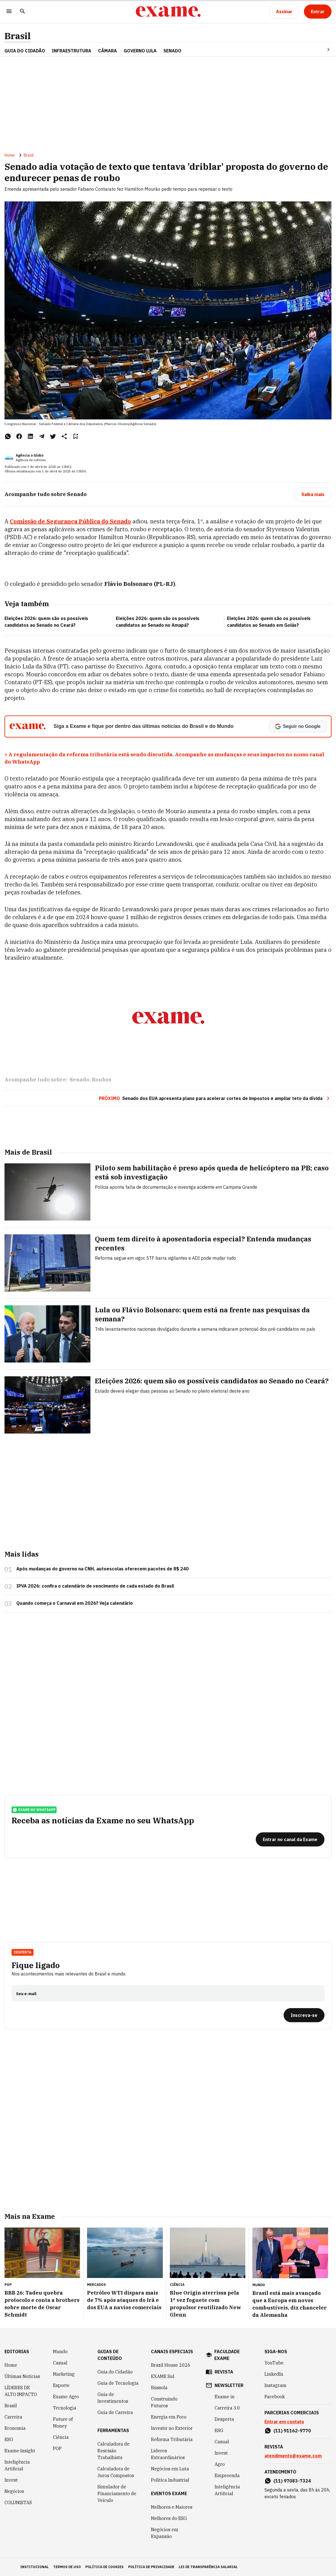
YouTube (274, 2363)
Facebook (274, 2396)
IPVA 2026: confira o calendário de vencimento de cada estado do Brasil (95, 1586)
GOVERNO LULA (140, 51)
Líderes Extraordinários (168, 2454)
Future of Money (63, 2422)
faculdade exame (227, 2355)
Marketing (64, 2374)
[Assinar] (284, 12)
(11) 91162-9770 (292, 2430)
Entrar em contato (284, 2421)
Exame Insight (20, 2450)
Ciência (61, 2437)
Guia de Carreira (115, 2412)
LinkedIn (273, 2374)
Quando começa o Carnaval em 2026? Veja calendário (74, 1603)
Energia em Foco (168, 2417)
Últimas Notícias (22, 2376)
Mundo (60, 2351)
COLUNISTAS (18, 2502)
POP (57, 2448)
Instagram (275, 2385)
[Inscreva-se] (304, 2015)
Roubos (101, 1079)
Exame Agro (66, 2396)
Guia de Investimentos (112, 2397)
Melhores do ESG (169, 2518)
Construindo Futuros (164, 2402)
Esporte (61, 2385)
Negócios (14, 2491)
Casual (60, 2363)
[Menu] (9, 12)
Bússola (159, 2387)
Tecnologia (64, 2408)
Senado (79, 1079)
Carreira (13, 2417)
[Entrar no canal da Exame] (290, 1839)
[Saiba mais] (312, 494)
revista (224, 2372)
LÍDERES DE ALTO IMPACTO (21, 2391)
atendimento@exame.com (293, 2456)
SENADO (172, 51)
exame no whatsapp (34, 1810)
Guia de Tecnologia (118, 2383)
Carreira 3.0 (227, 2408)
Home (10, 155)
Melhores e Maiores (171, 2507)
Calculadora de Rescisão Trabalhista (113, 2450)
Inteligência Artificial (17, 2465)
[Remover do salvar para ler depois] (75, 436)
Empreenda (227, 2475)
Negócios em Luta (170, 2468)
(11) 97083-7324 (292, 2481)
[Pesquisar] (22, 12)
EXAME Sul (162, 2376)
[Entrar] (317, 12)
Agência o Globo (29, 455)
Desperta (22, 1952)
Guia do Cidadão (25, 51)
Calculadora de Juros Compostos (115, 2472)
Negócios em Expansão (164, 2533)
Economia (15, 2428)
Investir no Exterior (172, 2428)
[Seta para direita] (321, 49)
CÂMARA (107, 51)
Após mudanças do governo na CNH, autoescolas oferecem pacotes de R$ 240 (102, 1569)
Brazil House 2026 (170, 2365)
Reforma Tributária (172, 2439)
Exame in (225, 2396)
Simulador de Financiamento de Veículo (116, 2493)
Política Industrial (170, 2480)
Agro (220, 2464)
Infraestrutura (71, 51)
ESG (9, 2439)
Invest (11, 2480)
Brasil (18, 36)
